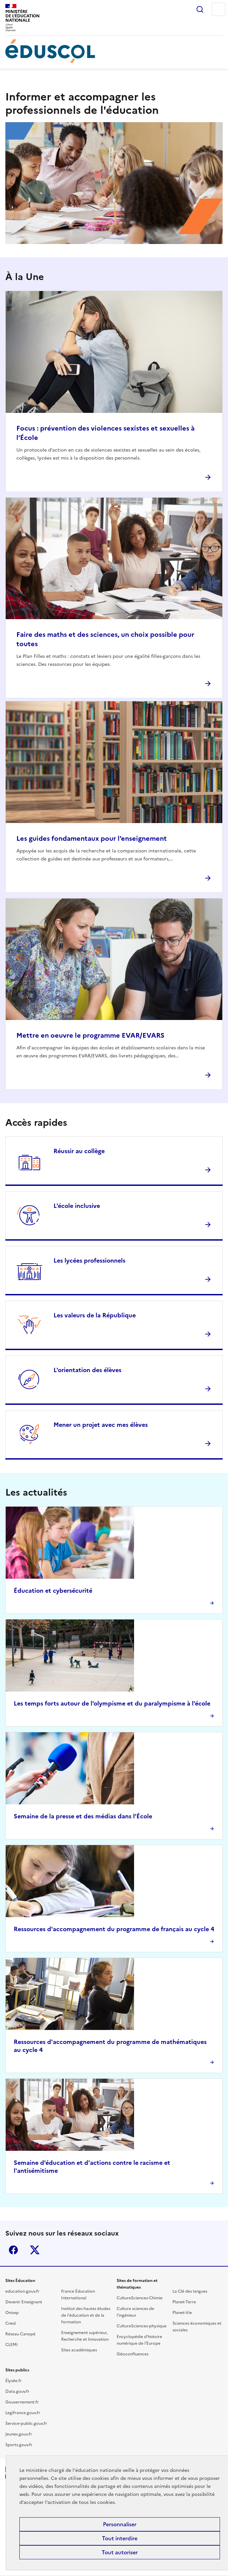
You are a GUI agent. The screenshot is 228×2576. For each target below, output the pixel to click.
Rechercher (200, 9)
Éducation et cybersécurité (53, 1590)
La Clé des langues (190, 2291)
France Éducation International (78, 2294)
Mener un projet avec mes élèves (100, 1424)
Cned (10, 2323)
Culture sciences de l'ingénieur (135, 2312)
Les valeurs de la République (94, 1315)
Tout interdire (119, 2538)
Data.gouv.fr (17, 2391)
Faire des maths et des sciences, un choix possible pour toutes (105, 639)
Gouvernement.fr (22, 2402)
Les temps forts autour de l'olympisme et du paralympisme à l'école (112, 1703)
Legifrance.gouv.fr (22, 2413)
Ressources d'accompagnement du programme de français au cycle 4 (114, 1929)
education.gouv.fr (22, 2291)
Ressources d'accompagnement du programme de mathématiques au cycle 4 (110, 2045)
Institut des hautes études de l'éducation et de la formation (85, 2315)
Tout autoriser (120, 2552)
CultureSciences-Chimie (139, 2298)
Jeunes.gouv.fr (18, 2434)
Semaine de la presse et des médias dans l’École (83, 1816)
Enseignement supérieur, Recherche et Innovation (85, 2336)
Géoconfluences (132, 2354)
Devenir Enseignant (23, 2302)
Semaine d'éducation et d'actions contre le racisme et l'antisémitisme (92, 2166)
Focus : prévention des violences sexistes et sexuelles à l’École (105, 433)
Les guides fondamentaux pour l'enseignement (91, 838)
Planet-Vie (182, 2313)
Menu (218, 9)
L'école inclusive (76, 1205)
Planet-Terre (184, 2302)
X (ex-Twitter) (35, 2250)
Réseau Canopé (20, 2334)
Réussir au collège (79, 1150)
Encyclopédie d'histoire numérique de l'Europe (139, 2340)
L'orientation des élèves (87, 1369)
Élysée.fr (13, 2381)
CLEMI (11, 2345)
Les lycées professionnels (89, 1260)
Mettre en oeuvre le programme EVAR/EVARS (90, 1035)
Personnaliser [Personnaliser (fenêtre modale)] (119, 2524)
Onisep (12, 2313)
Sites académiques (79, 2350)
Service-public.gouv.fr (26, 2423)
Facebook (13, 2250)
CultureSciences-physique (141, 2326)
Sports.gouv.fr (18, 2445)
